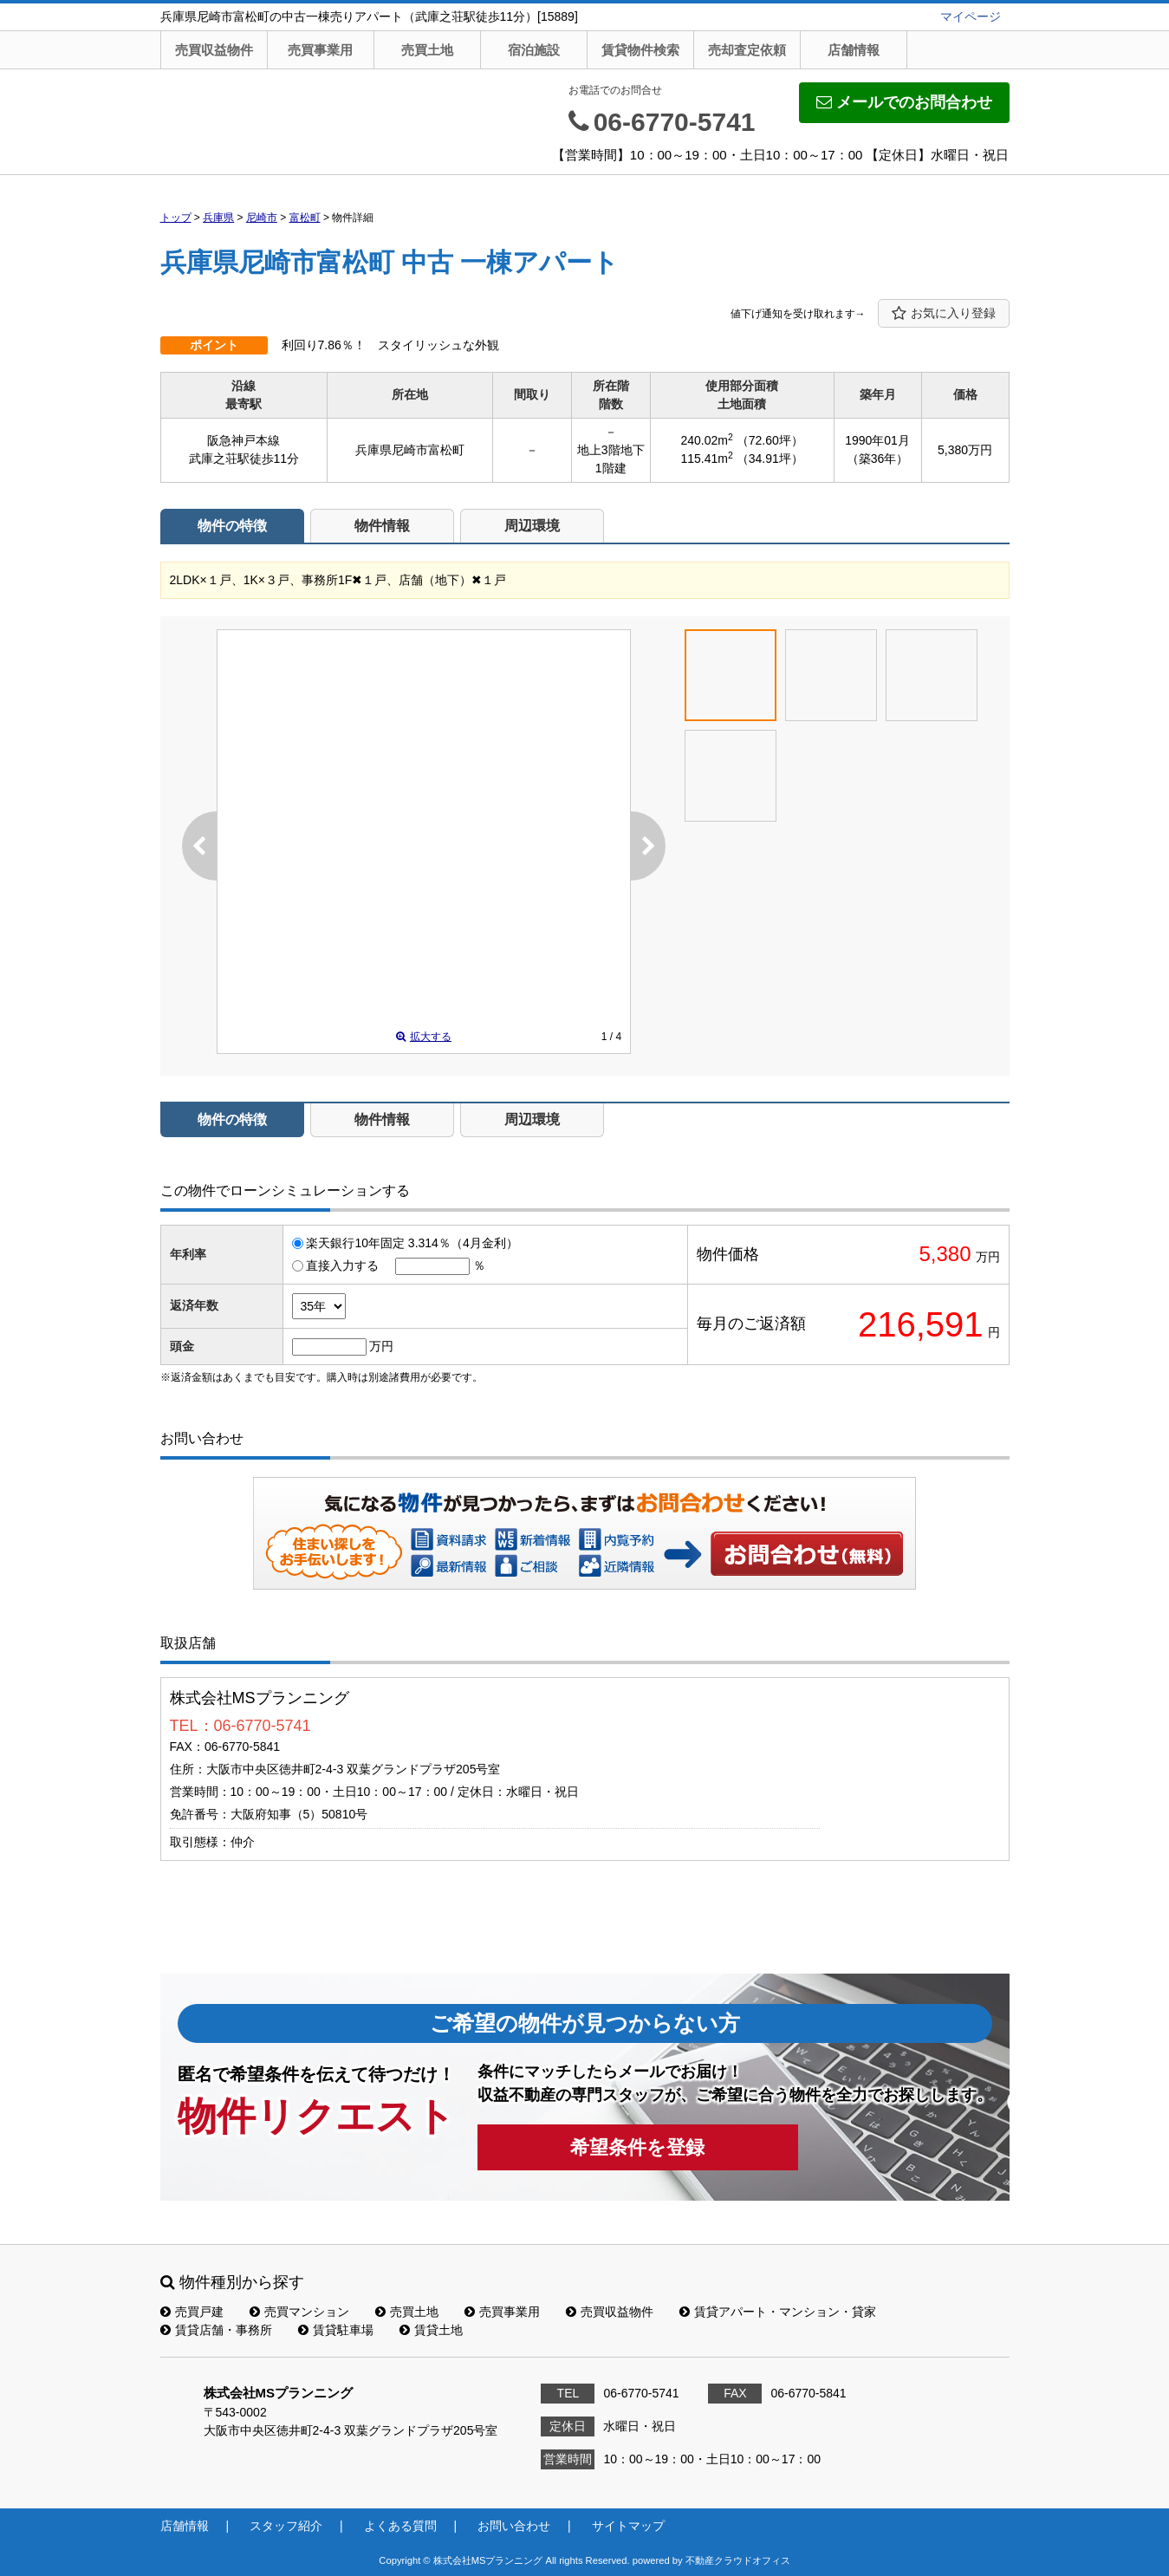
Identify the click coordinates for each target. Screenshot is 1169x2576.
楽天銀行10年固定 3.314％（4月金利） (411, 1243)
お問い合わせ (807, 1553)
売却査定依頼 (747, 49)
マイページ (970, 16)
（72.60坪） (770, 440)
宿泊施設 (534, 49)
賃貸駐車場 (335, 2330)
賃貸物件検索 (640, 49)
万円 (381, 1346)
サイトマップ (628, 2526)
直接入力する (342, 1265)
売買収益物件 (214, 49)
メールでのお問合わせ (904, 102)
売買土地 (427, 49)
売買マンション (299, 2312)
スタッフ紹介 (286, 2526)
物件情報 (382, 525)
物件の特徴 (232, 525)
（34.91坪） (770, 458)
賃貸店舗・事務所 (216, 2330)
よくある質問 (400, 2526)
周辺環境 (532, 525)
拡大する (423, 1037)
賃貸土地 (431, 2330)
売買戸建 (192, 2312)
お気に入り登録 (944, 314)
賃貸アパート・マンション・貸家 (777, 2312)
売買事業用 (320, 49)
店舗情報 (854, 49)
